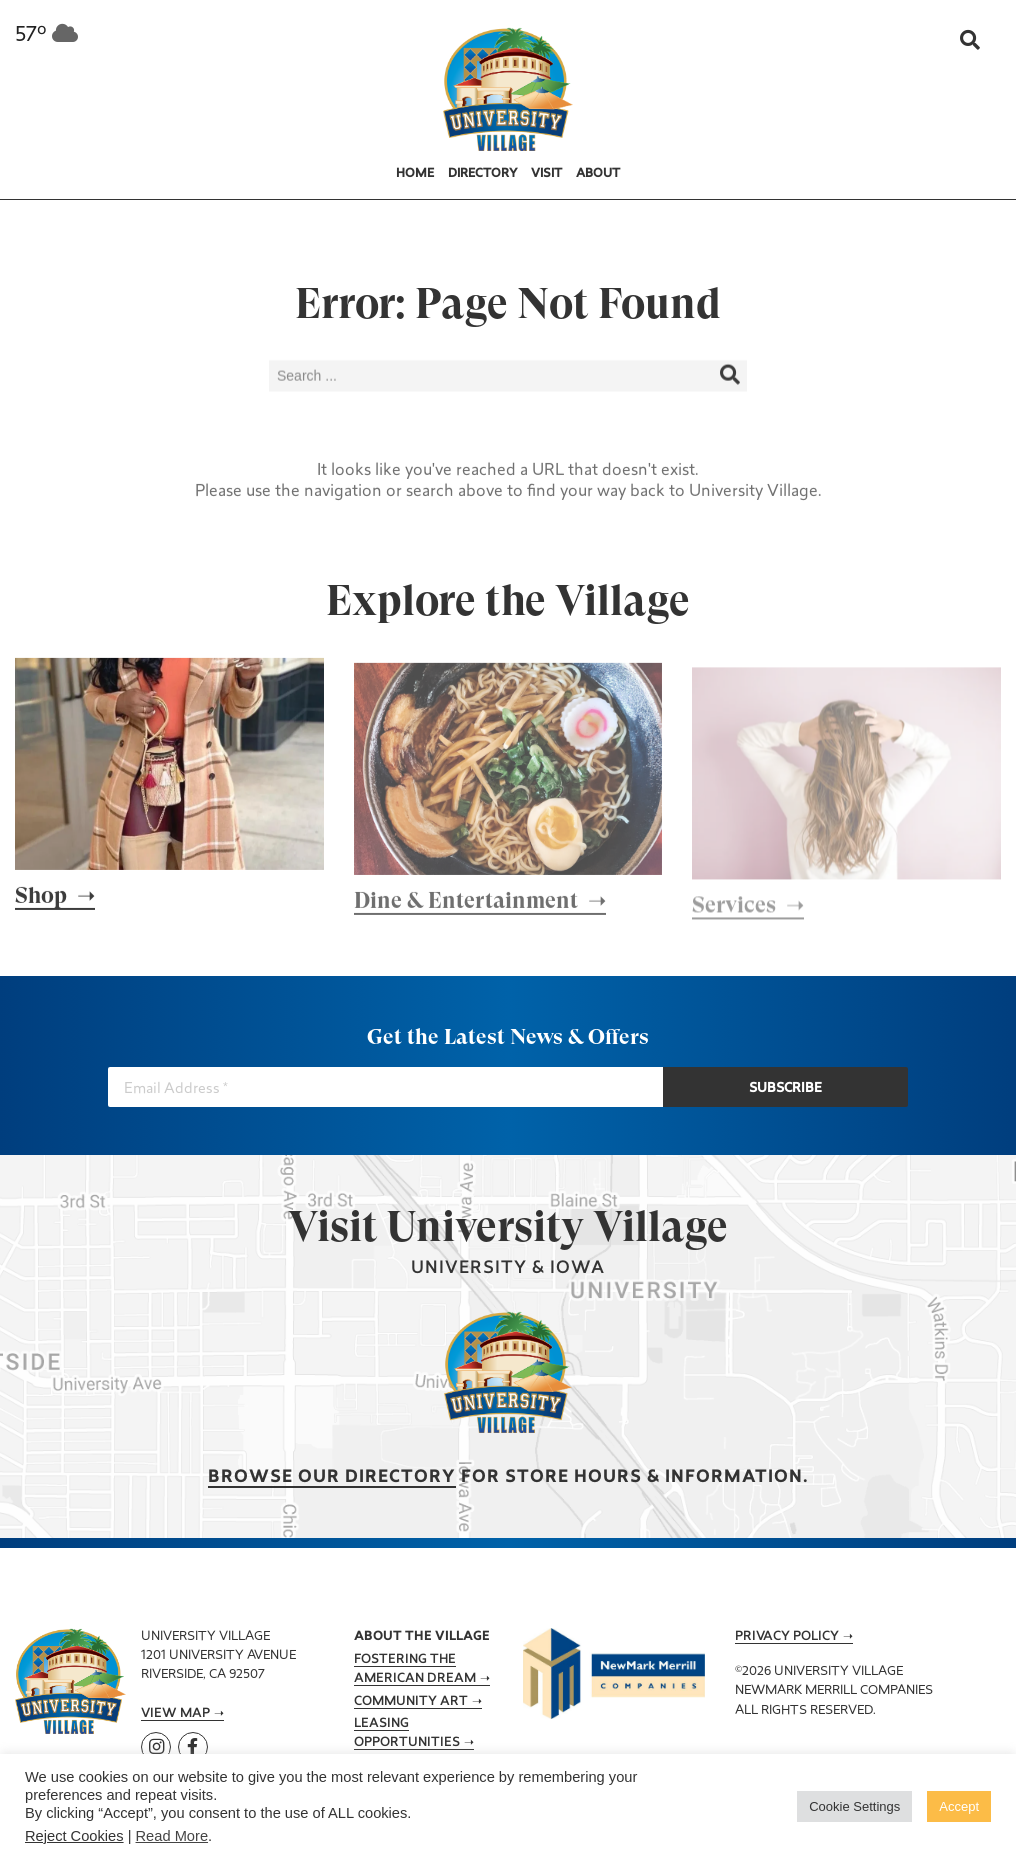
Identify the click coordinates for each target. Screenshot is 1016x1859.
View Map (175, 1714)
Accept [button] (959, 1806)
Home (415, 174)
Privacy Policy (787, 1637)
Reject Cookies (74, 1836)
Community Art (411, 1702)
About (598, 174)
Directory (483, 174)
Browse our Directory (332, 1477)
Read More (172, 1836)
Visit (546, 174)
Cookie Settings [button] (854, 1806)
